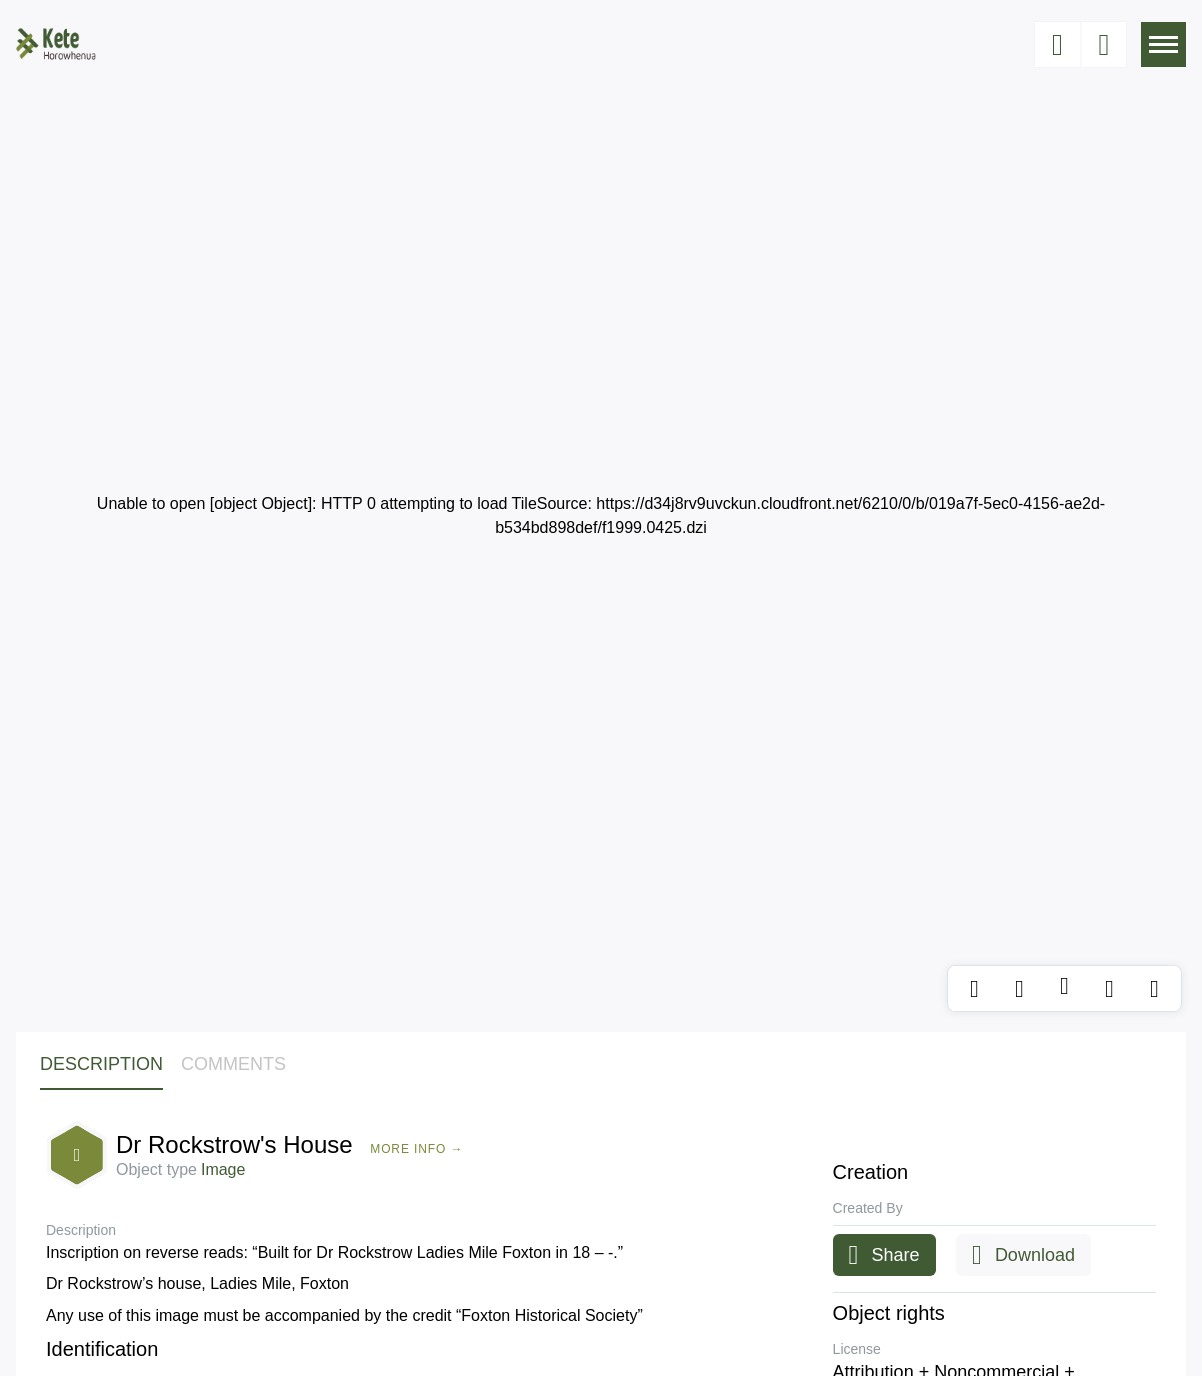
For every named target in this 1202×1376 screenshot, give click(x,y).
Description (101, 1064)
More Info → (416, 1149)
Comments (233, 1064)
